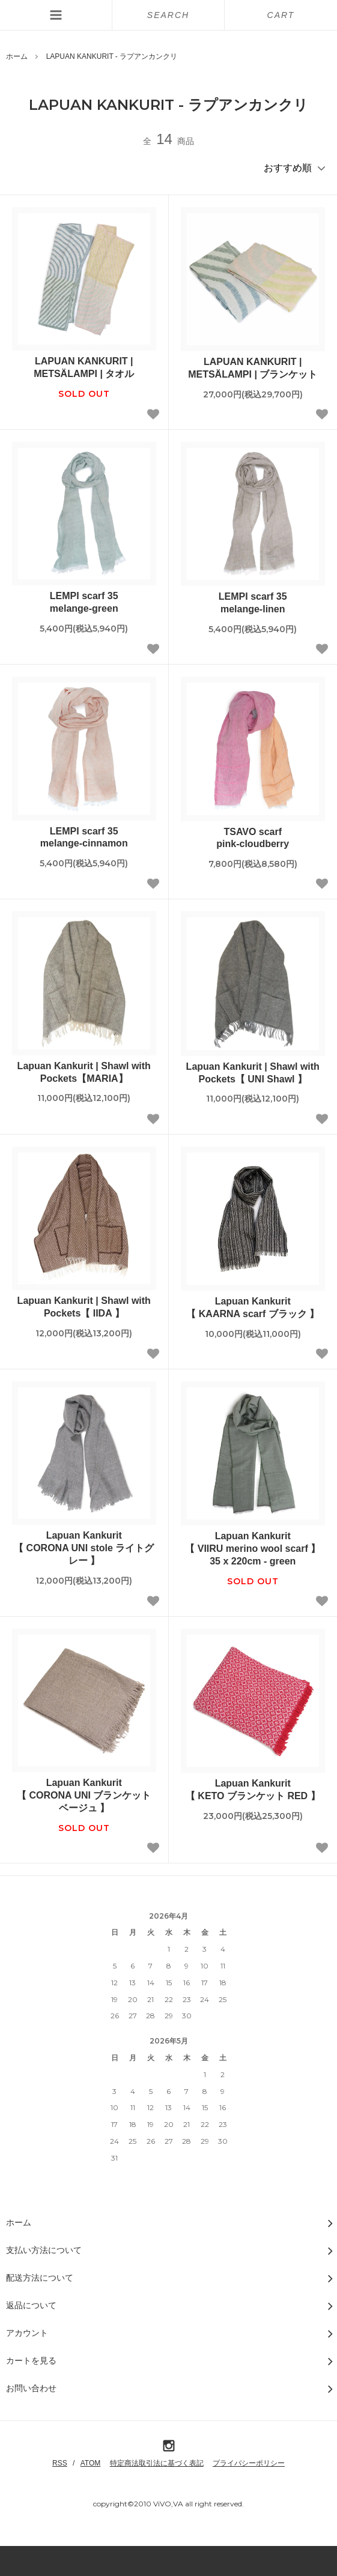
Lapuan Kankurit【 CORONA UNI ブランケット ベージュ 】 (84, 1795)
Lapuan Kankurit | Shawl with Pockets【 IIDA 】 (84, 1307)
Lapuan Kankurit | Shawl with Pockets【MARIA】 (84, 1072)
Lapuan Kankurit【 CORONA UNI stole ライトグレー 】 (84, 1548)
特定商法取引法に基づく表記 (157, 2463)
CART (281, 15)
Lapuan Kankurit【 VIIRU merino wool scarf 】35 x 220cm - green (252, 1548)
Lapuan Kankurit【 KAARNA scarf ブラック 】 (252, 1307)
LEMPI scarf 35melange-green (84, 602)
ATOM (90, 2463)
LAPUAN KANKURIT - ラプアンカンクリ (111, 56)
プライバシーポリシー (249, 2463)
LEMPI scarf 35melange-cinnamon (84, 837)
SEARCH (168, 15)
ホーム (17, 56)
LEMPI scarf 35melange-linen (253, 602)
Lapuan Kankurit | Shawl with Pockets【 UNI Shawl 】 (253, 1072)
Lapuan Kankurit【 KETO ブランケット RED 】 (253, 1789)
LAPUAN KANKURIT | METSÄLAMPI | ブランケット (252, 368)
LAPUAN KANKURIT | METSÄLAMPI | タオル (84, 367)
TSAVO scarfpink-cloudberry (252, 838)
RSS (59, 2463)
